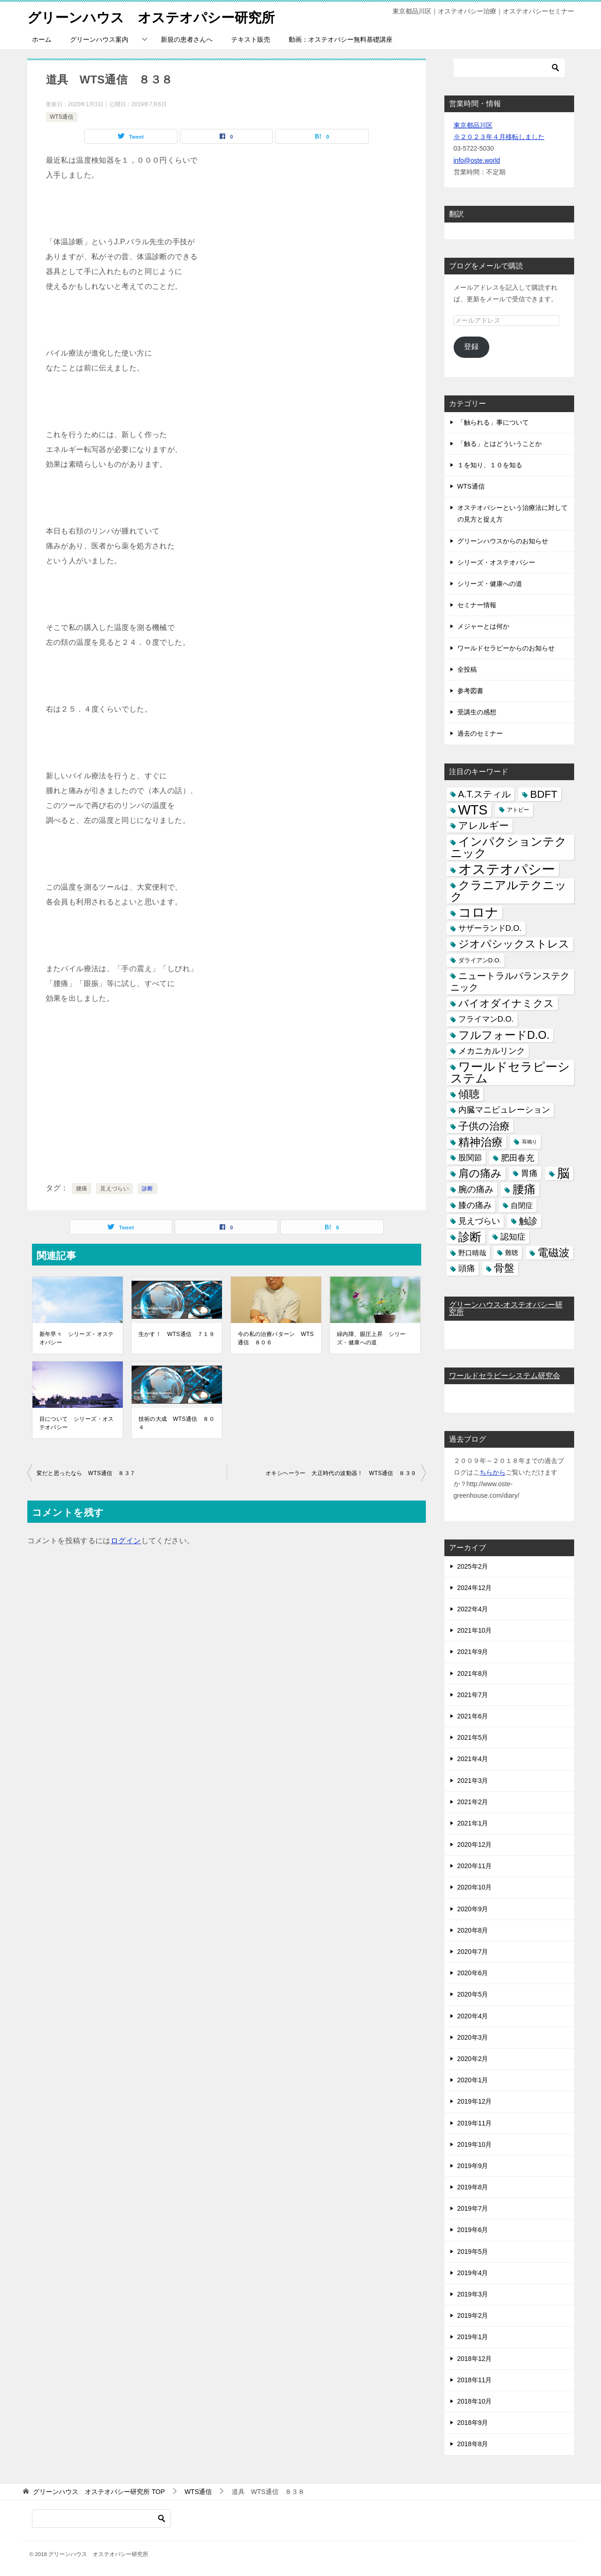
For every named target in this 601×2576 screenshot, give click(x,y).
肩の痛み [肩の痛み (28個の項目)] (480, 1173)
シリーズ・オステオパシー (496, 562)
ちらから (493, 1472)
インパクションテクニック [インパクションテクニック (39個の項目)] (508, 847)
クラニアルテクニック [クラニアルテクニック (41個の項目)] (508, 891)
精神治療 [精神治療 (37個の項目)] (480, 1142)
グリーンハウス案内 (99, 39)
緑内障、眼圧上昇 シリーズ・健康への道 (371, 1338)
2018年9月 (472, 2422)
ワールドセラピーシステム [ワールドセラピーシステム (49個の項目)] (510, 1072)
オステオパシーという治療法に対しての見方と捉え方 (512, 513)
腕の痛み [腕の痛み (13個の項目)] (475, 1189)
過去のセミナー (480, 733)
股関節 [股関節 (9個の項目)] (470, 1157)
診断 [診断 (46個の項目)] (469, 1236)
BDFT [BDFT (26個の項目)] (543, 794)
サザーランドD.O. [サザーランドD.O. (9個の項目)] (490, 928)
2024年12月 (474, 1587)
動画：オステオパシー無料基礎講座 (340, 39)
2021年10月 (474, 1630)
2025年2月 (472, 1566)
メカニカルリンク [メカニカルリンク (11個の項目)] (491, 1051)
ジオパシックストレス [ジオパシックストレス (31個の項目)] (513, 944)
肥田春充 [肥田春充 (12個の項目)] (517, 1158)
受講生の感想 (476, 712)
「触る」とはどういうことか (499, 443)
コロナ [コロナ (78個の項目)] (478, 912)
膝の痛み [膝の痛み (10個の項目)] (475, 1205)
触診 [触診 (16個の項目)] (528, 1221)
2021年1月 (472, 1823)
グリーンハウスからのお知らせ (502, 541)
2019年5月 (472, 2251)
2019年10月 (474, 2144)
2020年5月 (472, 1994)
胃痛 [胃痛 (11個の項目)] (529, 1173)
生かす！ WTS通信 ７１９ (177, 1334)
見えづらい (114, 1188)
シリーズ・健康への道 (489, 583)
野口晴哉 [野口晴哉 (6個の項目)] (472, 1253)
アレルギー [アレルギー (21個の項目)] (483, 825)
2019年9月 (472, 2165)
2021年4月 (472, 1758)
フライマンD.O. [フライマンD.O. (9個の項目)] (486, 1019)
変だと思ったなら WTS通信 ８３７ (86, 1473)
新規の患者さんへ (187, 39)
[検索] (509, 67)
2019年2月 (472, 2315)
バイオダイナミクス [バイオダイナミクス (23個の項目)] (506, 1003)
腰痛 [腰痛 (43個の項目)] (524, 1189)
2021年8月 (472, 1673)
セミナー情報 (476, 605)
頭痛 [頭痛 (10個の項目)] (466, 1268)
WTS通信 (62, 117)
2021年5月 (472, 1737)
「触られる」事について (493, 422)
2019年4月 (472, 2273)
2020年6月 (472, 1973)
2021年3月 (472, 1780)
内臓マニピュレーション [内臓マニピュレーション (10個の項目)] (504, 1109)
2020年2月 (472, 2058)
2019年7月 (472, 2208)
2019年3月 (472, 2294)
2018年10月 (474, 2401)
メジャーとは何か (483, 626)
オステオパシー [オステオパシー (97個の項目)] (506, 869)
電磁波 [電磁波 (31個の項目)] (553, 1253)
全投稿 (467, 669)
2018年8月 (472, 2444)
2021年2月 (472, 1802)
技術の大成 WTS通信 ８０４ (177, 1423)
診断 (147, 1188)
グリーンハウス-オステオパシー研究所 (506, 1308)
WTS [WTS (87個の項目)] (473, 810)
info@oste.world (477, 160)
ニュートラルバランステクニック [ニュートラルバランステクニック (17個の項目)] (509, 981)
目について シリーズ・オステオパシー (76, 1423)
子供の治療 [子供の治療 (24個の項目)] (484, 1126)
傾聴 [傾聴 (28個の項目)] (469, 1094)
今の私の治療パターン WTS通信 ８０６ (276, 1338)
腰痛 (82, 1188)
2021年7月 (472, 1694)
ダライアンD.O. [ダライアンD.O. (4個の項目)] (479, 960)
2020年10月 (474, 1887)
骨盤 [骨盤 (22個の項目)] (504, 1268)
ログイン (126, 1541)
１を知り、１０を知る (489, 465)
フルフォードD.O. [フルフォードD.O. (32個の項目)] (504, 1035)
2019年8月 (472, 2187)
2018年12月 (474, 2358)
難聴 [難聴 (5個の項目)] (511, 1252)
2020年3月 (472, 2037)
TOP (98, 2491)
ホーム (41, 39)
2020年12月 (474, 1844)
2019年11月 (474, 2123)
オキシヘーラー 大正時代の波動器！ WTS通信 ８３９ (341, 1473)
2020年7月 (472, 1951)
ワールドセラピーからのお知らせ (506, 648)
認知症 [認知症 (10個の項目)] (512, 1236)
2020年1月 (472, 2080)
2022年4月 (472, 1609)
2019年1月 (472, 2337)
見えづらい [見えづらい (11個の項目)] (479, 1221)
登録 (471, 346)
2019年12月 (474, 2101)
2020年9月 (472, 1909)
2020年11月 (474, 1866)
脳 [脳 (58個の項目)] (563, 1173)
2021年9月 (472, 1651)
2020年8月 (472, 1930)
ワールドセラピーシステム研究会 (504, 1376)
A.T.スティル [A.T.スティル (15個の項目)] (484, 794)
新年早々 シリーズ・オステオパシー (76, 1338)
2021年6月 (472, 1716)
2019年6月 (472, 2229)
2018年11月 (474, 2380)
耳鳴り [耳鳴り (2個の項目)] (529, 1142)
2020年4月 (472, 2016)
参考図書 (470, 690)
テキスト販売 (250, 39)
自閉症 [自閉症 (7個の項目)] (522, 1205)
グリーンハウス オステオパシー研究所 (155, 16)
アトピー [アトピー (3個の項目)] (518, 810)
